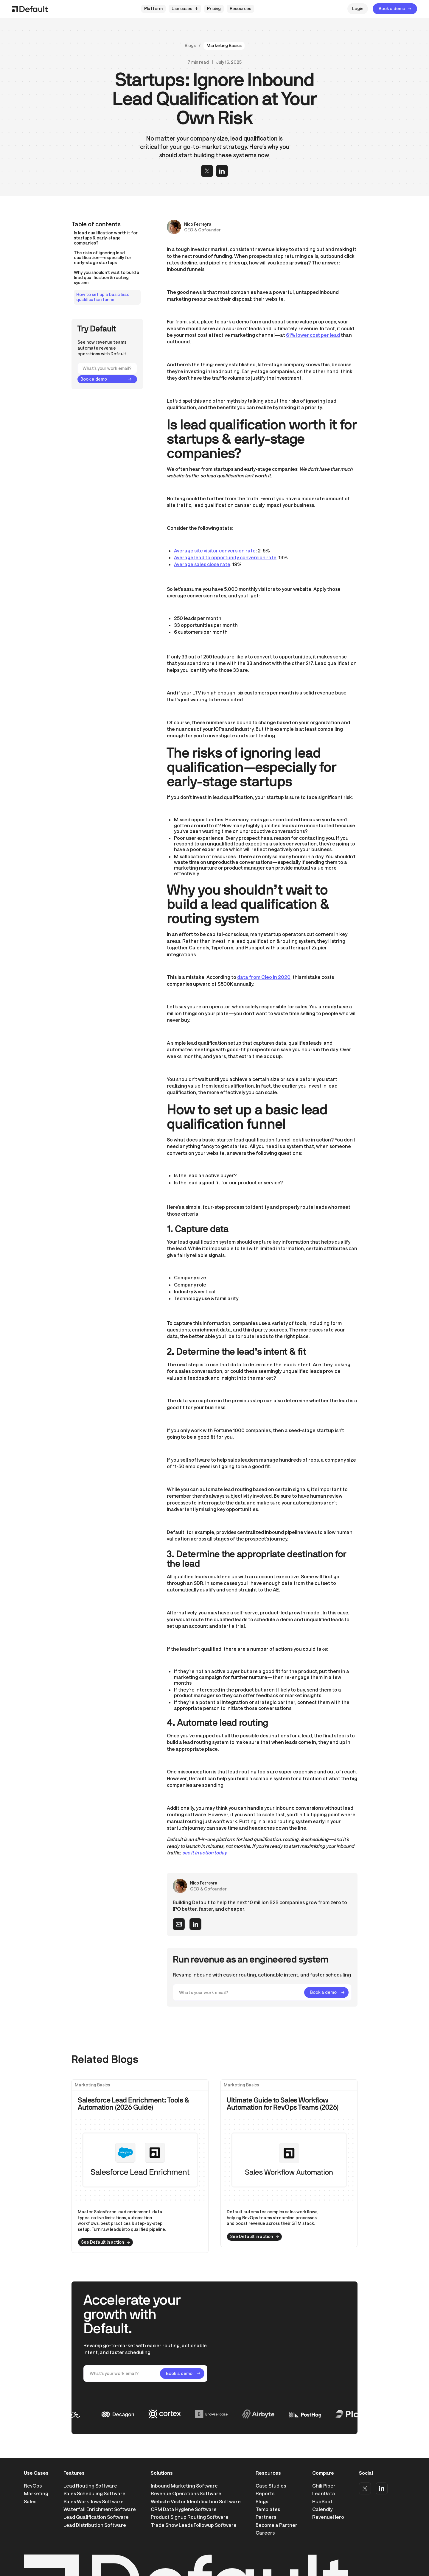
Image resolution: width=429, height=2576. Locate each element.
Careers (265, 2532)
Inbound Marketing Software (184, 2485)
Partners (266, 2517)
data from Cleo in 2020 (263, 977)
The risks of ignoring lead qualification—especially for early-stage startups (102, 257)
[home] (30, 8)
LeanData (323, 2493)
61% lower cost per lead (313, 335)
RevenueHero (328, 2517)
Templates (268, 2509)
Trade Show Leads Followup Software (194, 2525)
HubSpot (322, 2501)
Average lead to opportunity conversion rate (225, 557)
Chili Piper (323, 2485)
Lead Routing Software (90, 2485)
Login (357, 8)
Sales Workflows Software (93, 2501)
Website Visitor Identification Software (196, 2501)
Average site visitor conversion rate (215, 550)
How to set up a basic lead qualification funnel (103, 297)
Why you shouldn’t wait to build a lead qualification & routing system (106, 277)
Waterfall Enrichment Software (99, 2509)
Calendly (322, 2509)
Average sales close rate (202, 564)
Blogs (190, 45)
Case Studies (271, 2485)
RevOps (33, 2485)
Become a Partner (276, 2525)
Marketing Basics (224, 45)
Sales (30, 2501)
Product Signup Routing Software (190, 2517)
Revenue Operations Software (186, 2493)
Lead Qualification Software (96, 2517)
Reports (265, 2493)
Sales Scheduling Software (94, 2493)
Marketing (36, 2493)
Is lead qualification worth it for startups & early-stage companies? (106, 237)
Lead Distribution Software (94, 2525)
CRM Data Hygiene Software (184, 2509)
